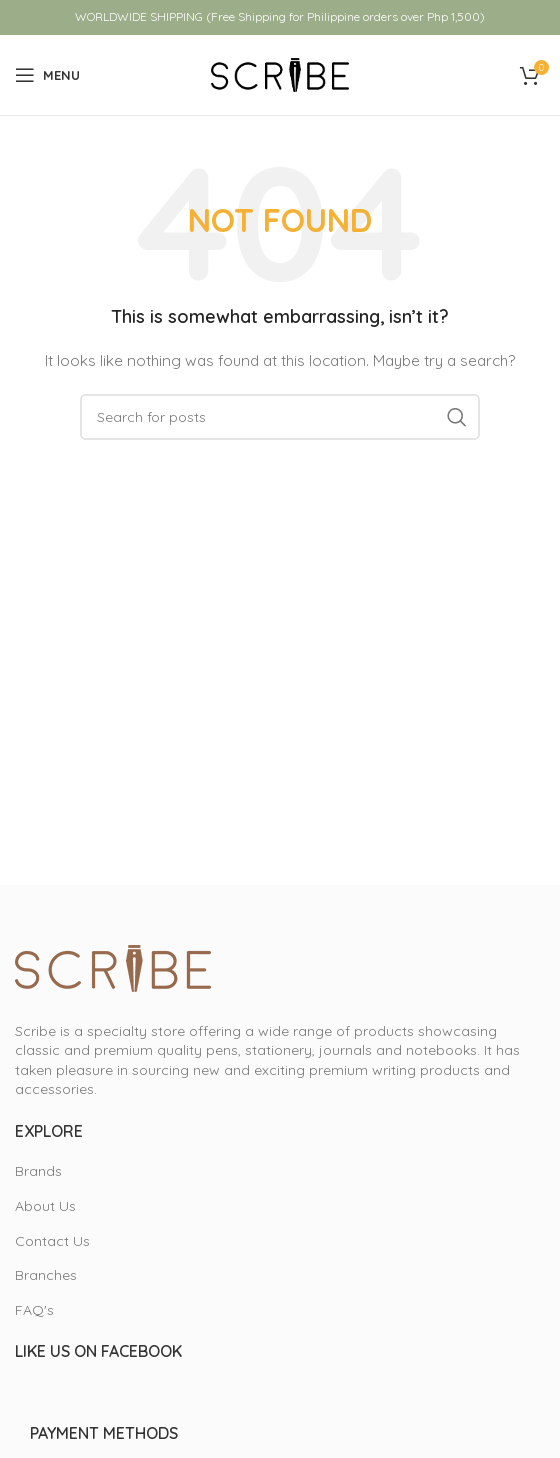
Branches (46, 1275)
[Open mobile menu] (47, 75)
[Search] (280, 417)
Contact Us (52, 1241)
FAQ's (34, 1310)
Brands (38, 1171)
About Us (45, 1206)
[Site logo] (280, 74)
